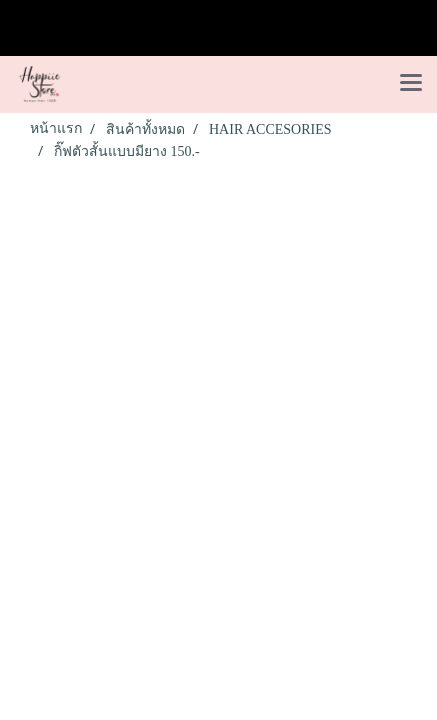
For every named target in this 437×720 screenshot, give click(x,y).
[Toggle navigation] (411, 84)
